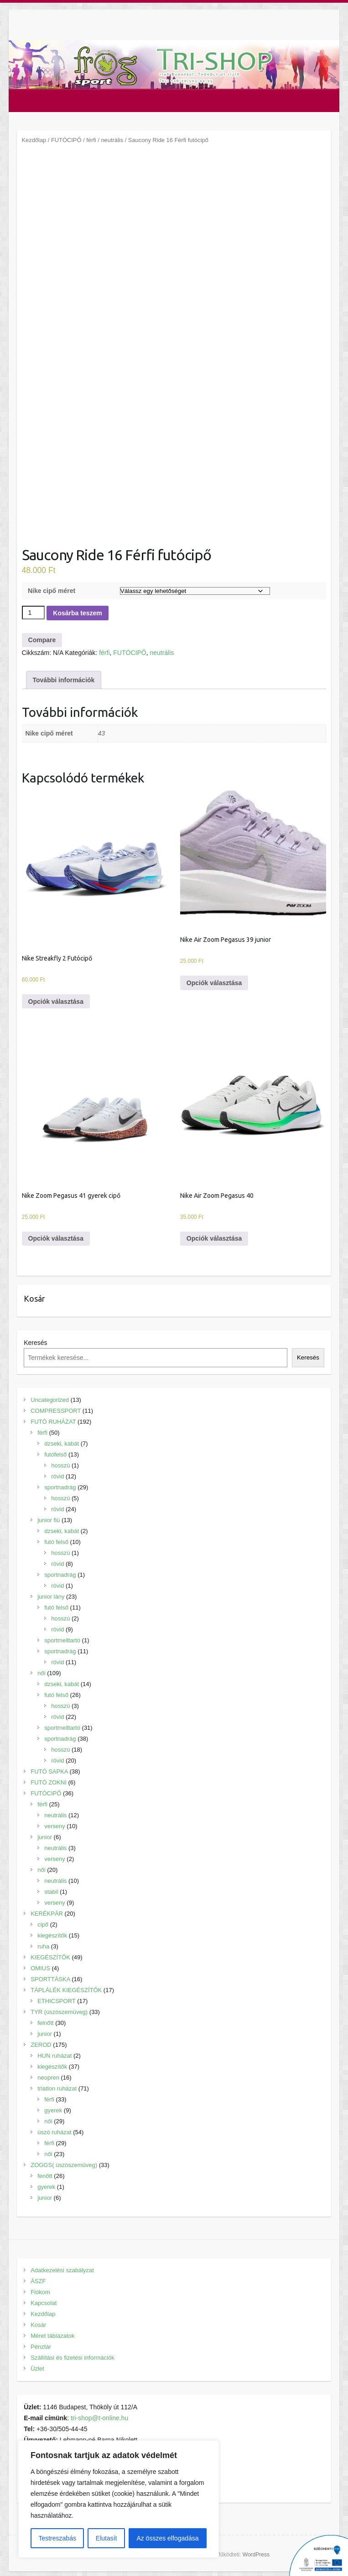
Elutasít (106, 2538)
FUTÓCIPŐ (66, 140)
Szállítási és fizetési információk (72, 2357)
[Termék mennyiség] (33, 612)
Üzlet (37, 2368)
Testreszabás (57, 2538)
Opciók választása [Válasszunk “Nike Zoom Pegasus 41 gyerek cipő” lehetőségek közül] (55, 1238)
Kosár (38, 2324)
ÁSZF (38, 2281)
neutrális (112, 140)
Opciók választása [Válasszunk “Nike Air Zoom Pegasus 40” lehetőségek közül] (214, 1238)
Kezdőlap (34, 140)
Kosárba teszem (77, 613)
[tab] (64, 680)
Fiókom (40, 2292)
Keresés (35, 1342)
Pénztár (41, 2346)
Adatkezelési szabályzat (62, 2270)
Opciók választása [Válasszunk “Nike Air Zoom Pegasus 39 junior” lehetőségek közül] (214, 982)
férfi (91, 140)
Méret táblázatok (52, 2335)
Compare (42, 640)
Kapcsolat (44, 2303)
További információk (64, 680)
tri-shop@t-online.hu (99, 2418)
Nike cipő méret (51, 590)
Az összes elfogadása (167, 2538)
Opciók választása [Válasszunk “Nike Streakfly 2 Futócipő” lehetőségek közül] (55, 1001)
